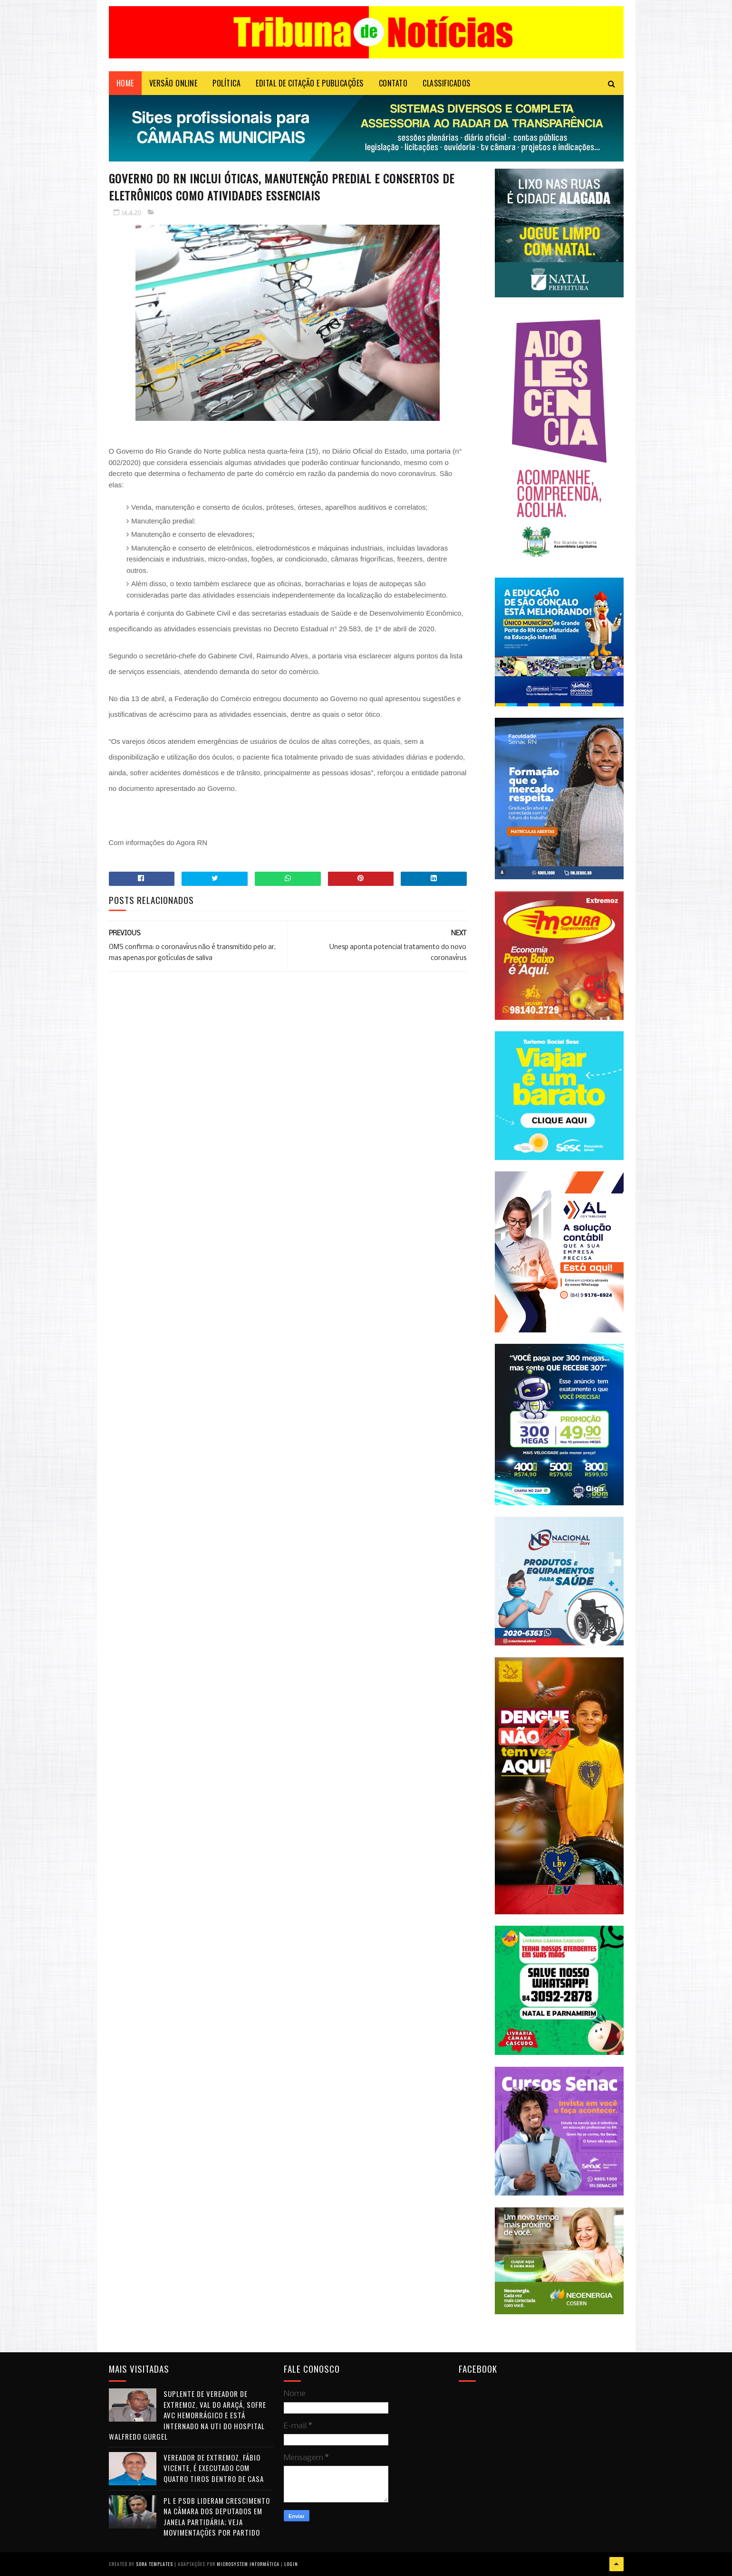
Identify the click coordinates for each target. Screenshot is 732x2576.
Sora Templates (154, 2563)
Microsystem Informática (248, 2563)
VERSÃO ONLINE (173, 83)
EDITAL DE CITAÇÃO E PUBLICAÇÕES (310, 83)
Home (125, 83)
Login (291, 2563)
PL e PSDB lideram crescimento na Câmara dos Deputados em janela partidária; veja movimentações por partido (217, 2516)
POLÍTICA (226, 83)
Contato (393, 83)
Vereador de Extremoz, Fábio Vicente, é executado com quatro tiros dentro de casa (214, 2468)
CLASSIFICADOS (447, 83)
